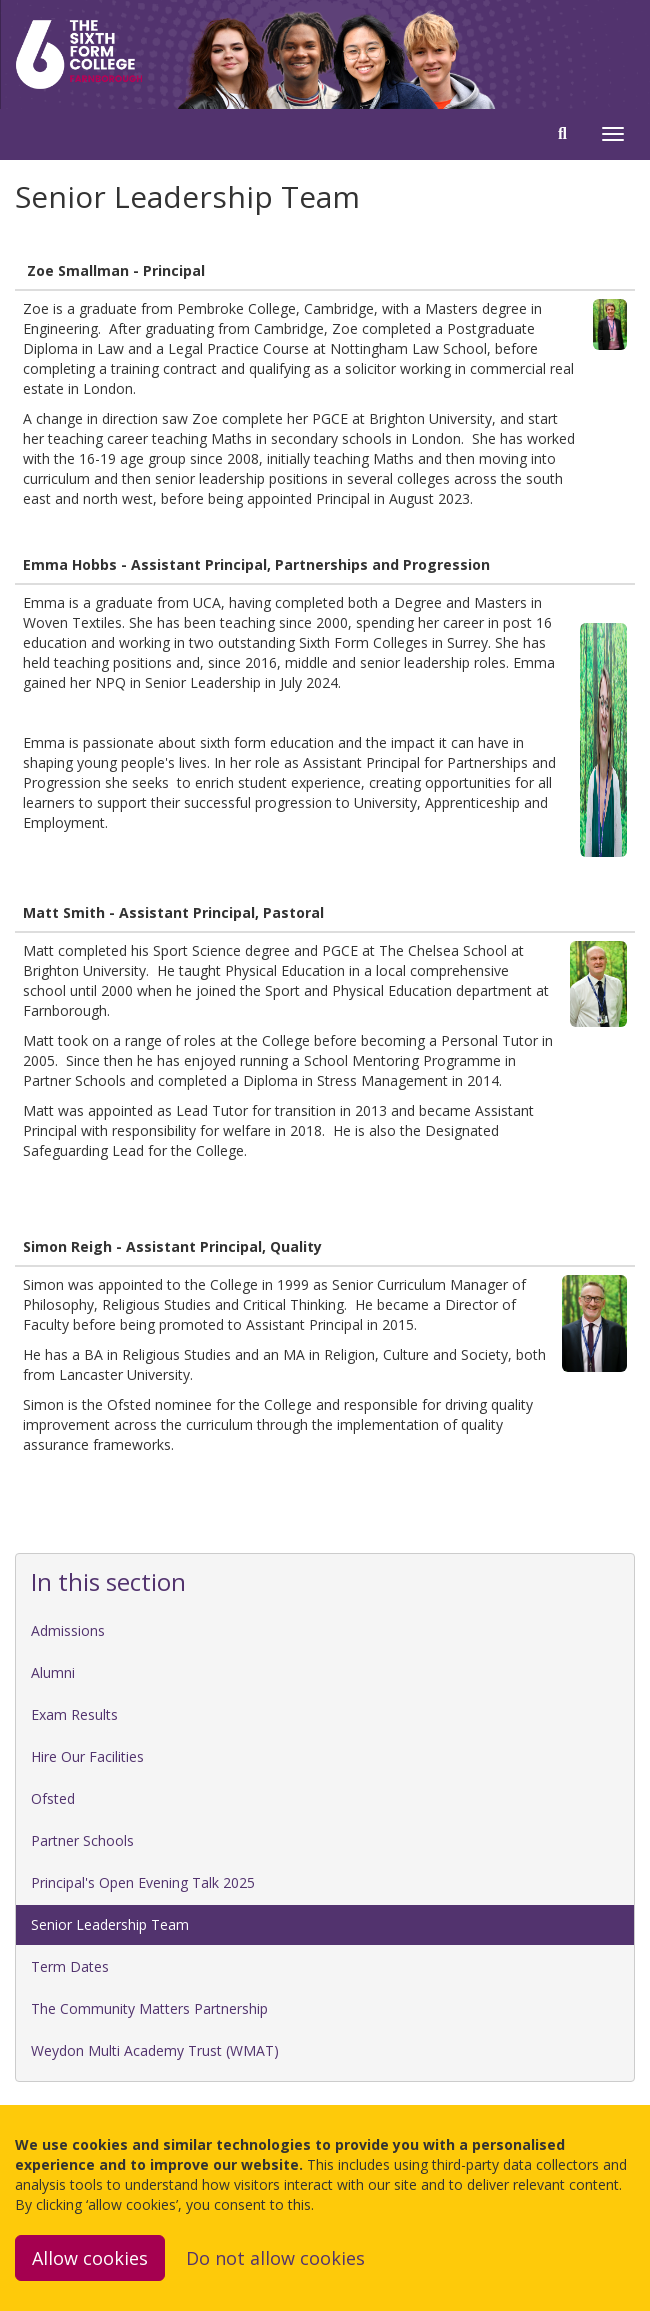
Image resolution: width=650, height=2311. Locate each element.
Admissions (68, 1630)
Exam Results (74, 1714)
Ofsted (53, 1798)
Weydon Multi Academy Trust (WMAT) (155, 2050)
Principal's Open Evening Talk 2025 (143, 1882)
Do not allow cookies (275, 2258)
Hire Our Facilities (87, 1756)
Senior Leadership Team (110, 1924)
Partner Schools (82, 1840)
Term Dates (70, 1966)
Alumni (53, 1672)
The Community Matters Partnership (149, 2008)
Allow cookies (90, 2258)
